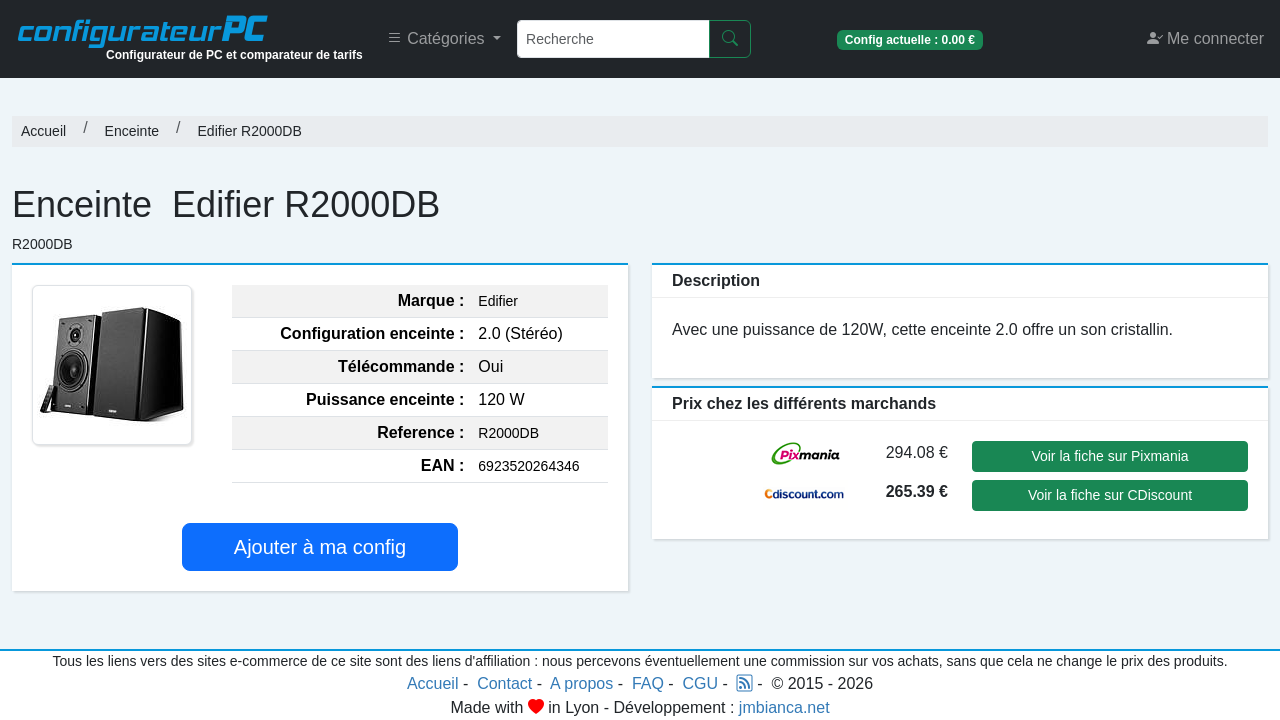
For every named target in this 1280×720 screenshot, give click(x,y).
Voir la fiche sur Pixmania (1109, 456)
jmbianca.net (784, 707)
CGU (701, 683)
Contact (504, 683)
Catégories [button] (438, 38)
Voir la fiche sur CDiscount (1110, 495)
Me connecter (1205, 38)
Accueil (43, 131)
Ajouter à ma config (320, 547)
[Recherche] (613, 39)
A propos (581, 683)
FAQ (648, 683)
